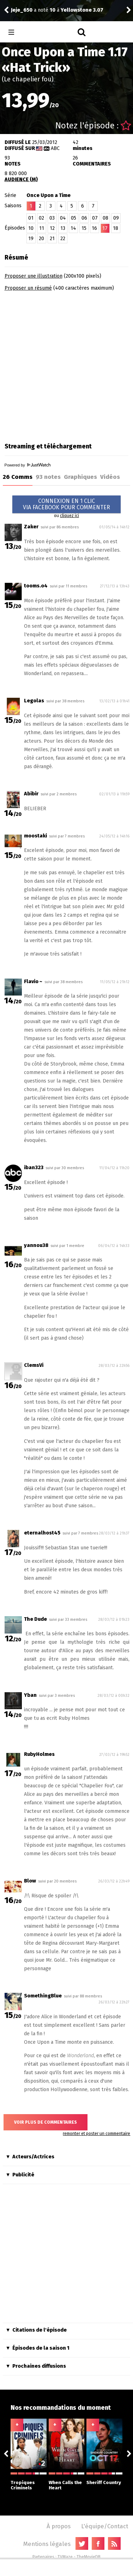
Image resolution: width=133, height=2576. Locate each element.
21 (52, 239)
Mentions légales (47, 2543)
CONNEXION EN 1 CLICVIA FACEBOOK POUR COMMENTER (66, 504)
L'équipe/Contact (104, 2526)
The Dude (35, 1619)
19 (31, 239)
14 (73, 228)
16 (94, 228)
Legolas (34, 701)
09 (116, 218)
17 (105, 228)
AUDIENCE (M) (21, 179)
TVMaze (65, 2556)
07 (95, 218)
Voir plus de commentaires (45, 2122)
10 (31, 228)
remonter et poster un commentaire (96, 2133)
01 (31, 218)
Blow (30, 1881)
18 (115, 228)
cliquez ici (69, 515)
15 (83, 228)
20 (41, 239)
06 (84, 218)
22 (62, 239)
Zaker (31, 527)
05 (73, 218)
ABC (55, 148)
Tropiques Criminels (29, 2481)
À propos (59, 2526)
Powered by (27, 465)
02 (41, 218)
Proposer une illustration (33, 276)
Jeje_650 (21, 10)
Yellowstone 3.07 (82, 10)
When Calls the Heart (67, 2481)
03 (52, 218)
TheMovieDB (89, 2556)
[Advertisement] (66, 364)
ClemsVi (33, 1365)
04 (63, 218)
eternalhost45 (42, 1533)
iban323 (33, 1168)
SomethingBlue (43, 1996)
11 (41, 228)
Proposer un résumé (28, 288)
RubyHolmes (43, 1727)
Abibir (31, 794)
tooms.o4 (36, 586)
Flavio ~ (33, 982)
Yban (30, 1695)
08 (105, 218)
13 (62, 228)
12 (52, 228)
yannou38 (36, 1245)
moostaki (35, 836)
